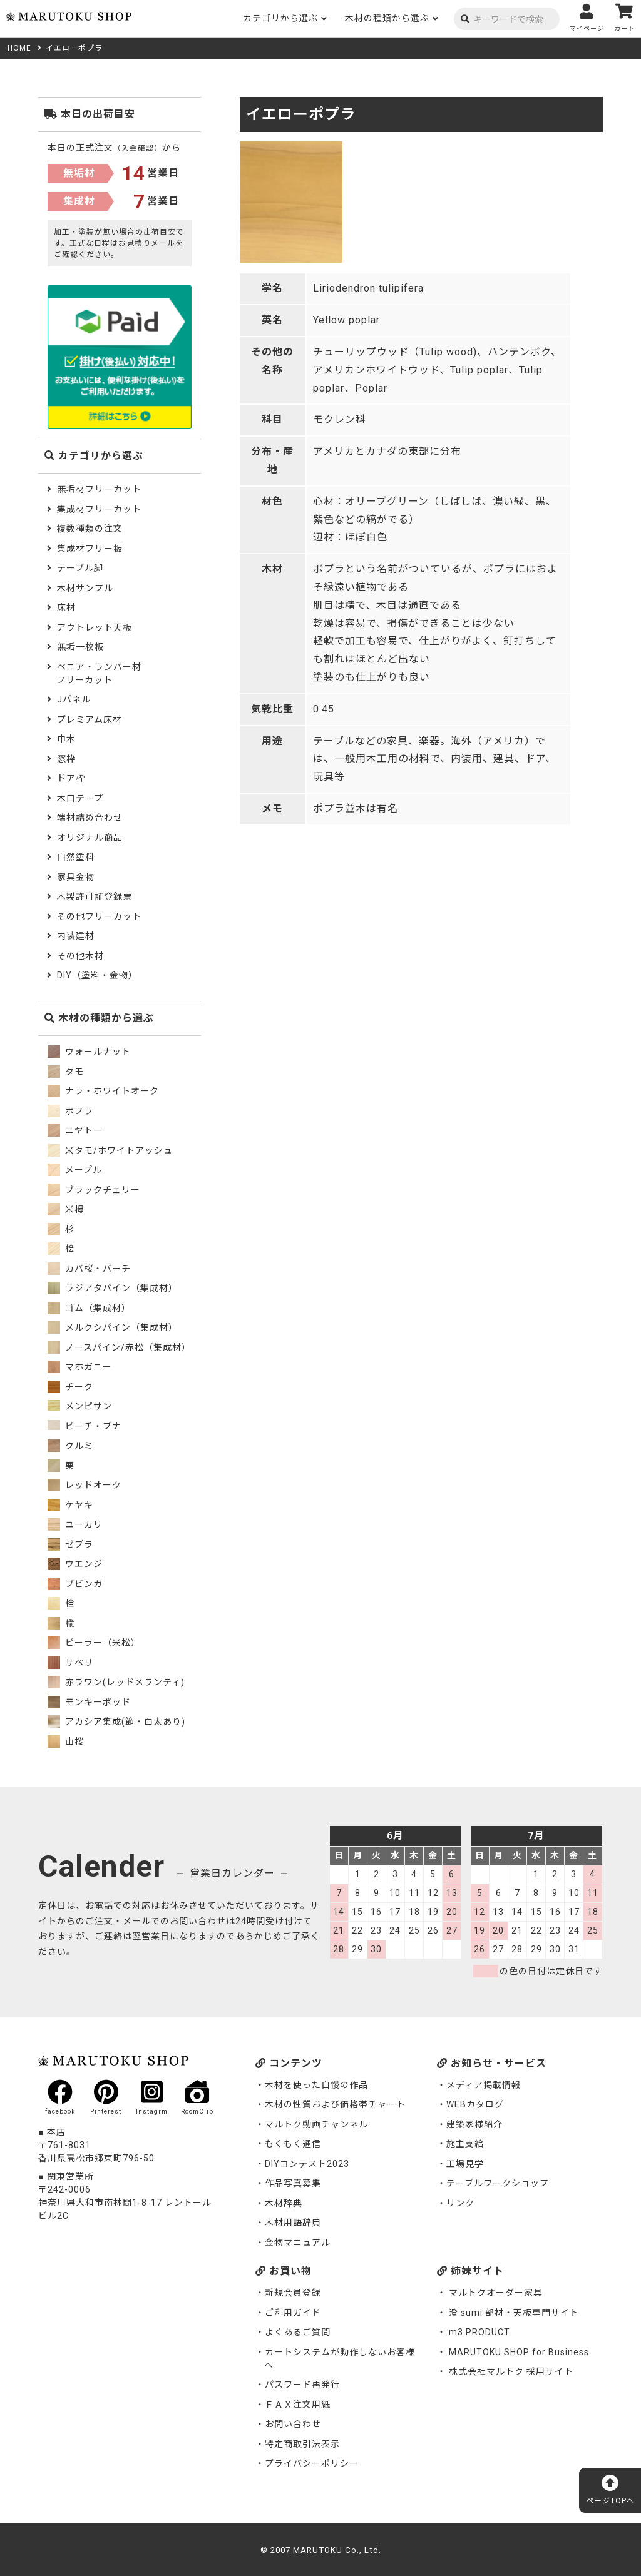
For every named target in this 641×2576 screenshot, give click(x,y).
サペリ (70, 1663)
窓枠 (66, 759)
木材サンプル (85, 588)
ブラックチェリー (94, 1190)
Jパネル (74, 699)
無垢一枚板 (80, 647)
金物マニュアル (298, 2243)
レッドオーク (84, 1485)
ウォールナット (89, 1052)
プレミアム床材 (89, 719)
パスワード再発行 (302, 2385)
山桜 (66, 1742)
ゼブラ (70, 1544)
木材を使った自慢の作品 (316, 2085)
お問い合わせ (293, 2424)
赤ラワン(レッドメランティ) (116, 1682)
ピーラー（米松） (94, 1643)
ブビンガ (75, 1584)
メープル (75, 1170)
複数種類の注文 (90, 529)
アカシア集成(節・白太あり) (116, 1721)
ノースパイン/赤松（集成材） (119, 1347)
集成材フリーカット (99, 509)
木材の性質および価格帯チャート (335, 2104)
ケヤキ (70, 1505)
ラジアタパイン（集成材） (113, 1288)
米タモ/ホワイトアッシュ (110, 1150)
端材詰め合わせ (90, 818)
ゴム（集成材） (89, 1308)
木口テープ (80, 798)
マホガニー (80, 1367)
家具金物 (76, 877)
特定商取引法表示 (302, 2444)
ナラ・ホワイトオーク (103, 1091)
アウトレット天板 (94, 627)
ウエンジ (75, 1564)
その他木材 (80, 956)
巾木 (66, 739)
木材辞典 (283, 2203)
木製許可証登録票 (94, 896)
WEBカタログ (475, 2104)
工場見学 (465, 2164)
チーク (70, 1387)
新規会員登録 (293, 2293)
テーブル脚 (80, 568)
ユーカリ (75, 1524)
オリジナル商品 (90, 838)
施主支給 (465, 2144)
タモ (66, 1072)
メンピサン (80, 1406)
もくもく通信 (293, 2144)
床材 (66, 607)
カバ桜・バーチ (89, 1269)
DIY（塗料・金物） (97, 975)
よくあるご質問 (298, 2332)
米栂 (66, 1209)
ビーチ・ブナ (84, 1426)
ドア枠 (71, 778)
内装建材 (76, 936)
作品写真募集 (293, 2183)
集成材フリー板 (90, 549)
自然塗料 (76, 857)
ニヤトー (75, 1130)
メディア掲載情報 (483, 2085)
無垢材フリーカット (99, 489)
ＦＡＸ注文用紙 (298, 2405)
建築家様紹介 (474, 2124)
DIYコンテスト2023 (307, 2164)
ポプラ (70, 1111)
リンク (460, 2203)
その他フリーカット (99, 916)
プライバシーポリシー (312, 2463)
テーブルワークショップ (497, 2183)
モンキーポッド (89, 1702)
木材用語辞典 (293, 2223)
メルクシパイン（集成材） (113, 1327)
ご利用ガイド (293, 2313)
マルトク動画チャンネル (316, 2124)
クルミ (70, 1446)
